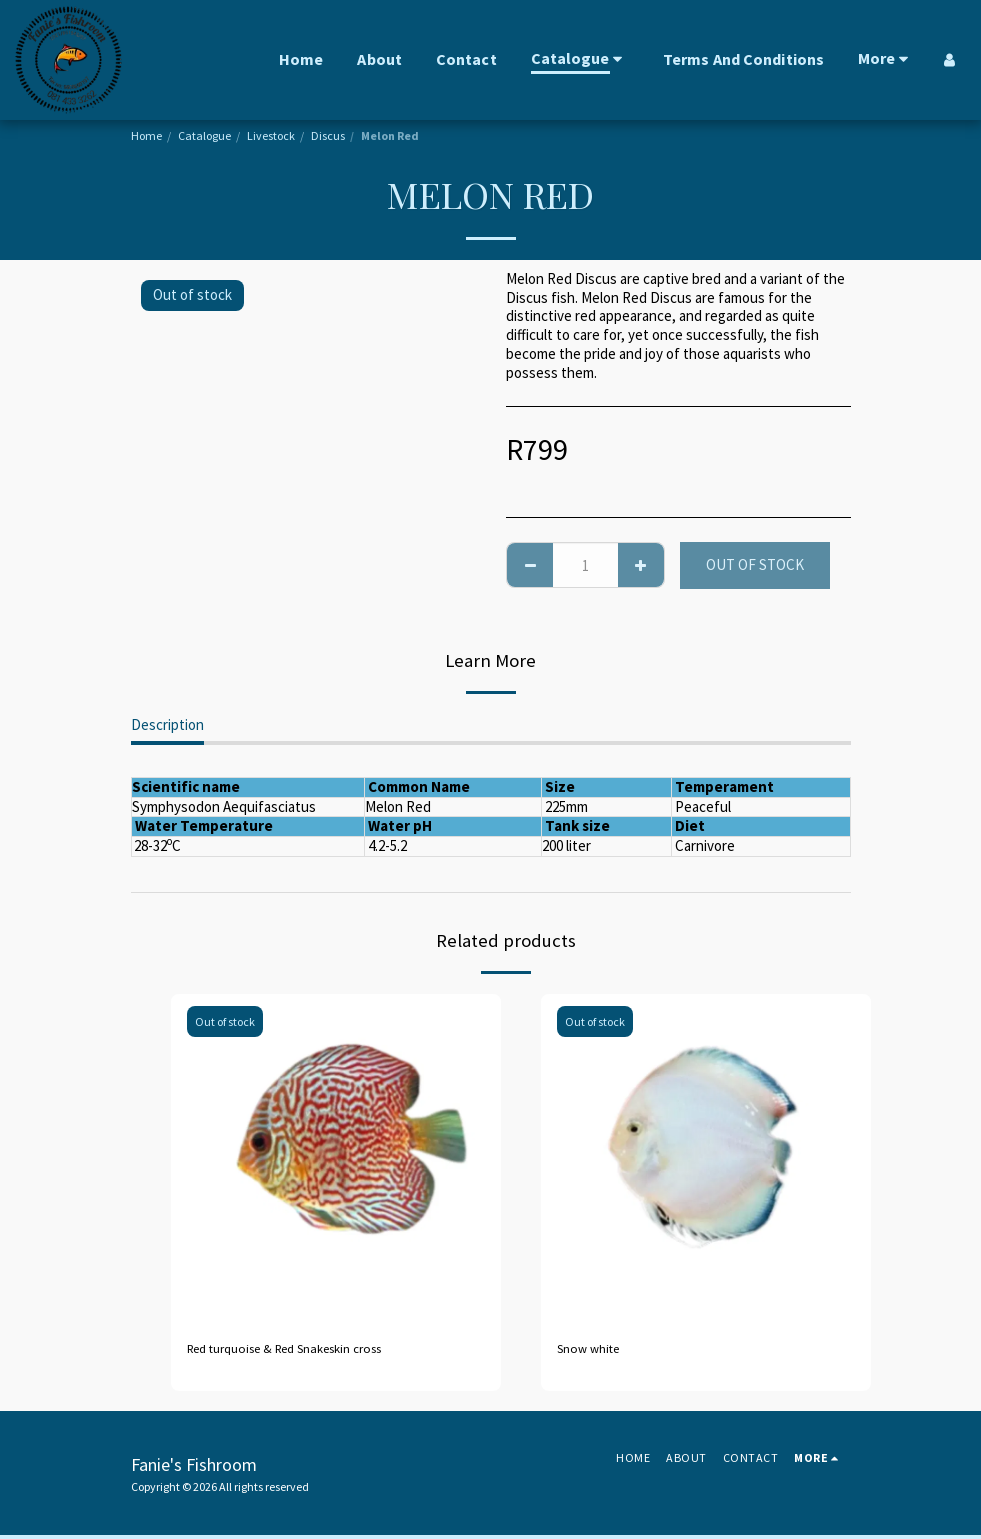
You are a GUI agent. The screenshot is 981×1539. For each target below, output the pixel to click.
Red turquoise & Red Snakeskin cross (303, 1350)
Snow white (594, 1350)
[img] (336, 1159)
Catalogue (204, 135)
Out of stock (755, 564)
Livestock (271, 135)
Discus (328, 135)
